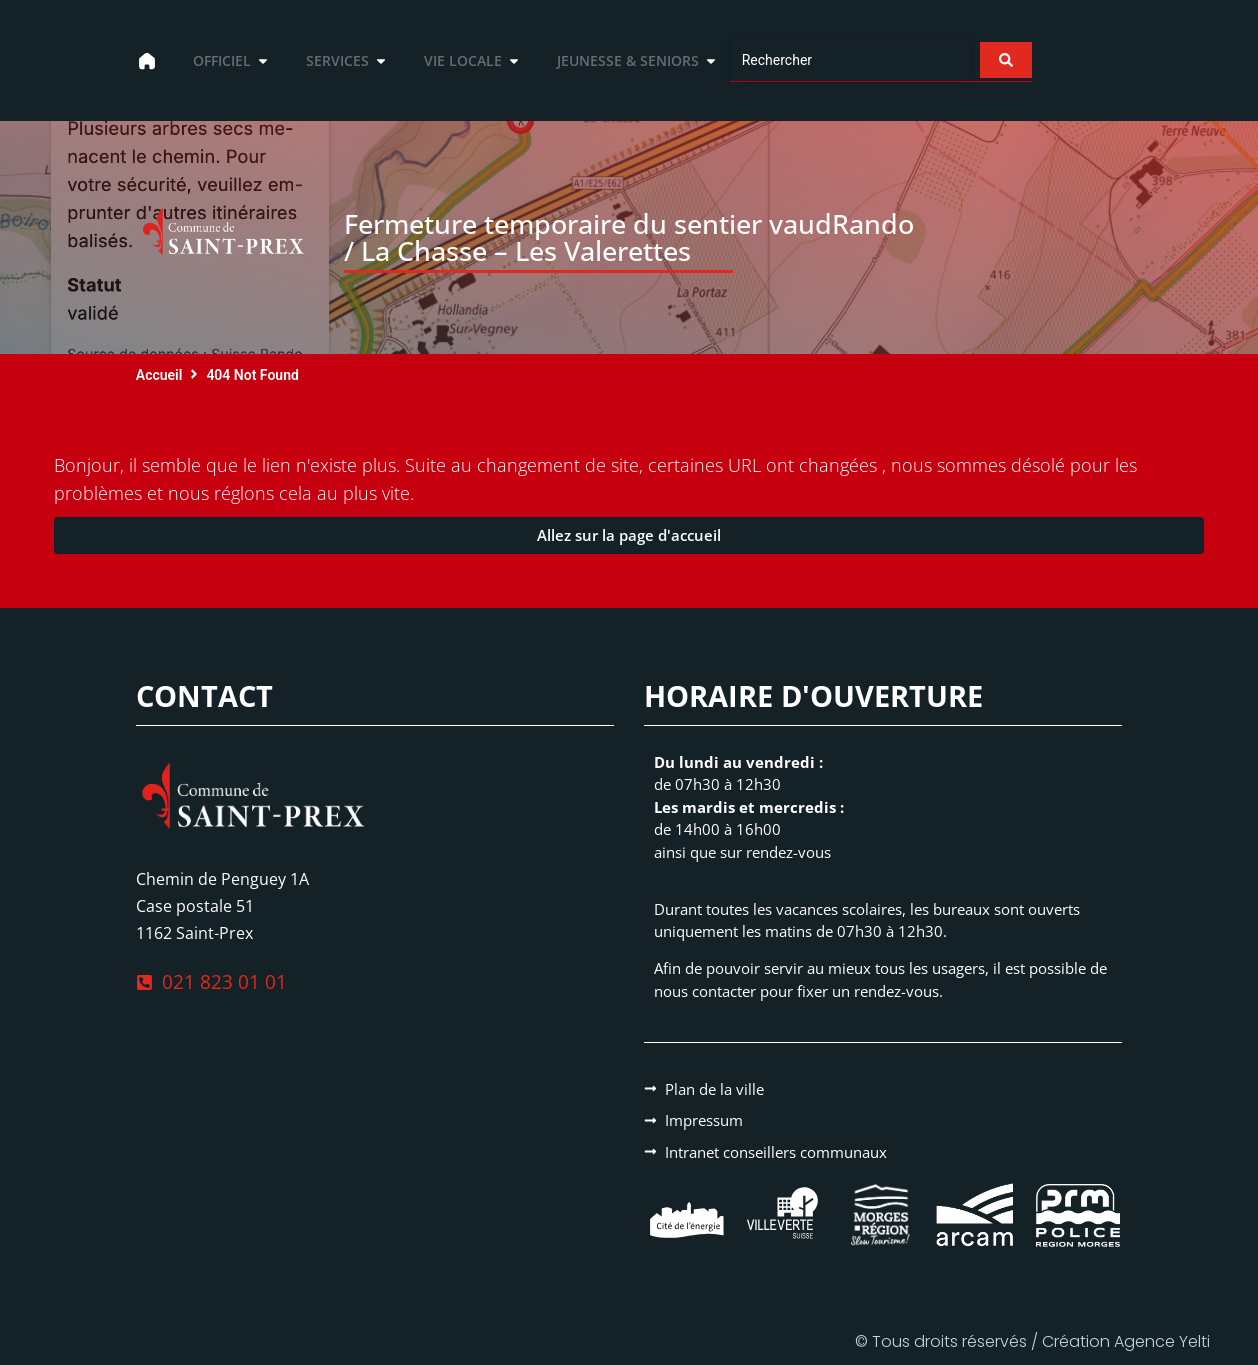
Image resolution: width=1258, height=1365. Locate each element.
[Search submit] (1005, 60)
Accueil (159, 375)
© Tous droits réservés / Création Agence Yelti (1032, 1341)
